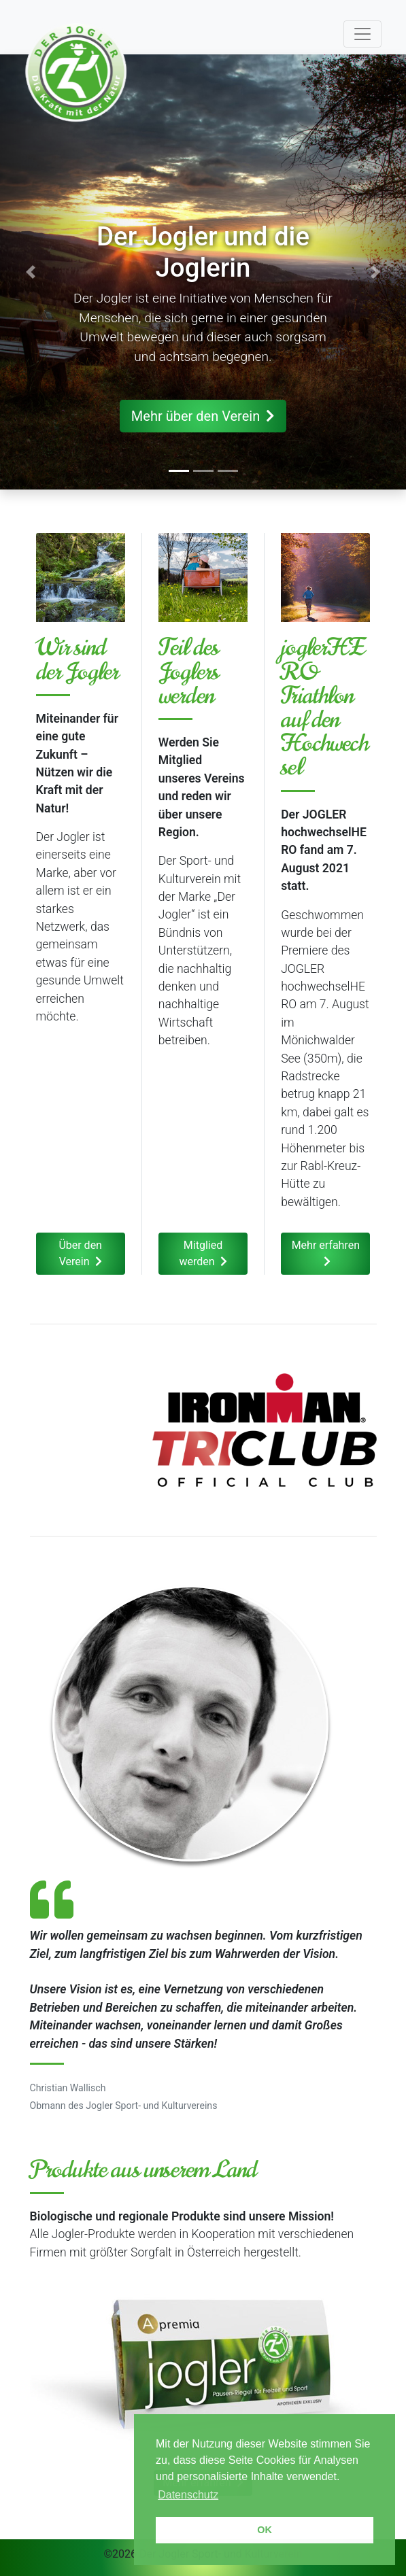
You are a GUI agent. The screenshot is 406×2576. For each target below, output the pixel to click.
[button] (30, 272)
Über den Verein (80, 1253)
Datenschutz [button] (188, 2495)
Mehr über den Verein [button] (203, 416)
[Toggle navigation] (362, 34)
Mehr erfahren (326, 1253)
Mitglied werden (202, 1253)
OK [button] (264, 2529)
